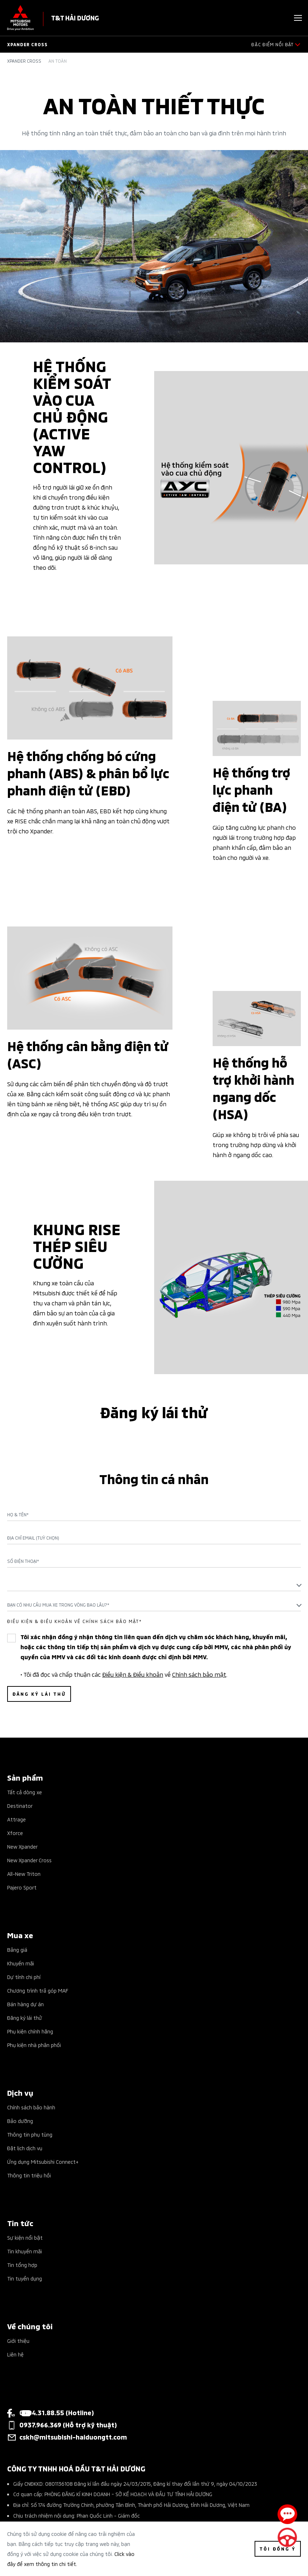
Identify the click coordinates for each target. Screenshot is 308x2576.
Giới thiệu (18, 2340)
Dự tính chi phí (24, 1976)
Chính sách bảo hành (31, 2107)
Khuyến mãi (20, 1963)
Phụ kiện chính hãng (30, 2031)
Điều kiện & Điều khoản (132, 1674)
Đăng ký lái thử (24, 2017)
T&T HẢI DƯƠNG (75, 17)
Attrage (16, 1819)
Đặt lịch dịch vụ (24, 2147)
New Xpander (22, 1846)
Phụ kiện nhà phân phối (34, 2044)
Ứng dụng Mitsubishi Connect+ (43, 2161)
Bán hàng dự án (25, 2003)
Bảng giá (17, 1949)
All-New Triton (24, 1873)
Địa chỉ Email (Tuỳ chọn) (33, 1538)
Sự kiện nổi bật (25, 2237)
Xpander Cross (24, 61)
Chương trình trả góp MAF (37, 1990)
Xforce (15, 1832)
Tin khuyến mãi (24, 2251)
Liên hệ (15, 2354)
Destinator (20, 1805)
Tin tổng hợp (22, 2264)
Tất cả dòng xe (24, 1791)
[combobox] (154, 1584)
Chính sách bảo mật (199, 1674)
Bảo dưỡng (20, 2120)
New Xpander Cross (29, 1860)
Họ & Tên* (18, 1514)
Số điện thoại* (23, 1561)
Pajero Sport (22, 1887)
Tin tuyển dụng (24, 2278)
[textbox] (154, 1584)
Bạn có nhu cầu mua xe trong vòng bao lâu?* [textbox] (58, 1605)
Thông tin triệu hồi (29, 2175)
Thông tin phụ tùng (29, 2134)
